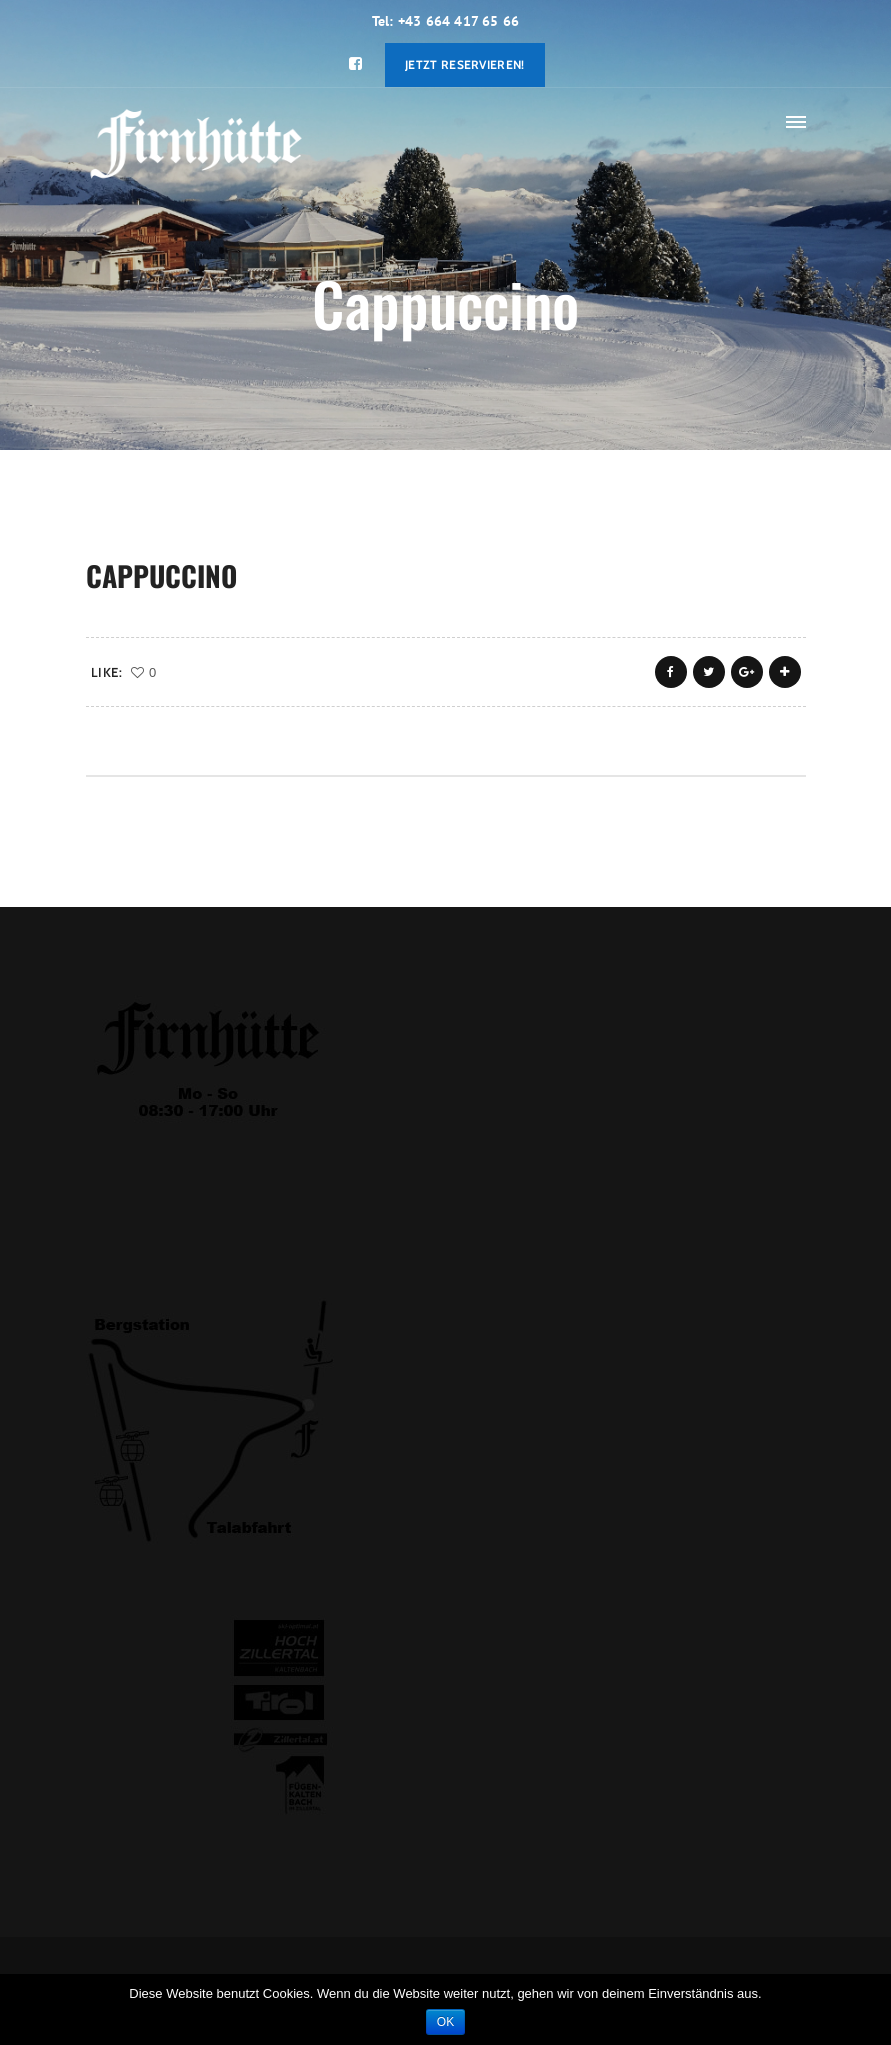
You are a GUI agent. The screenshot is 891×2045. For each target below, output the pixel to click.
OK (445, 2022)
